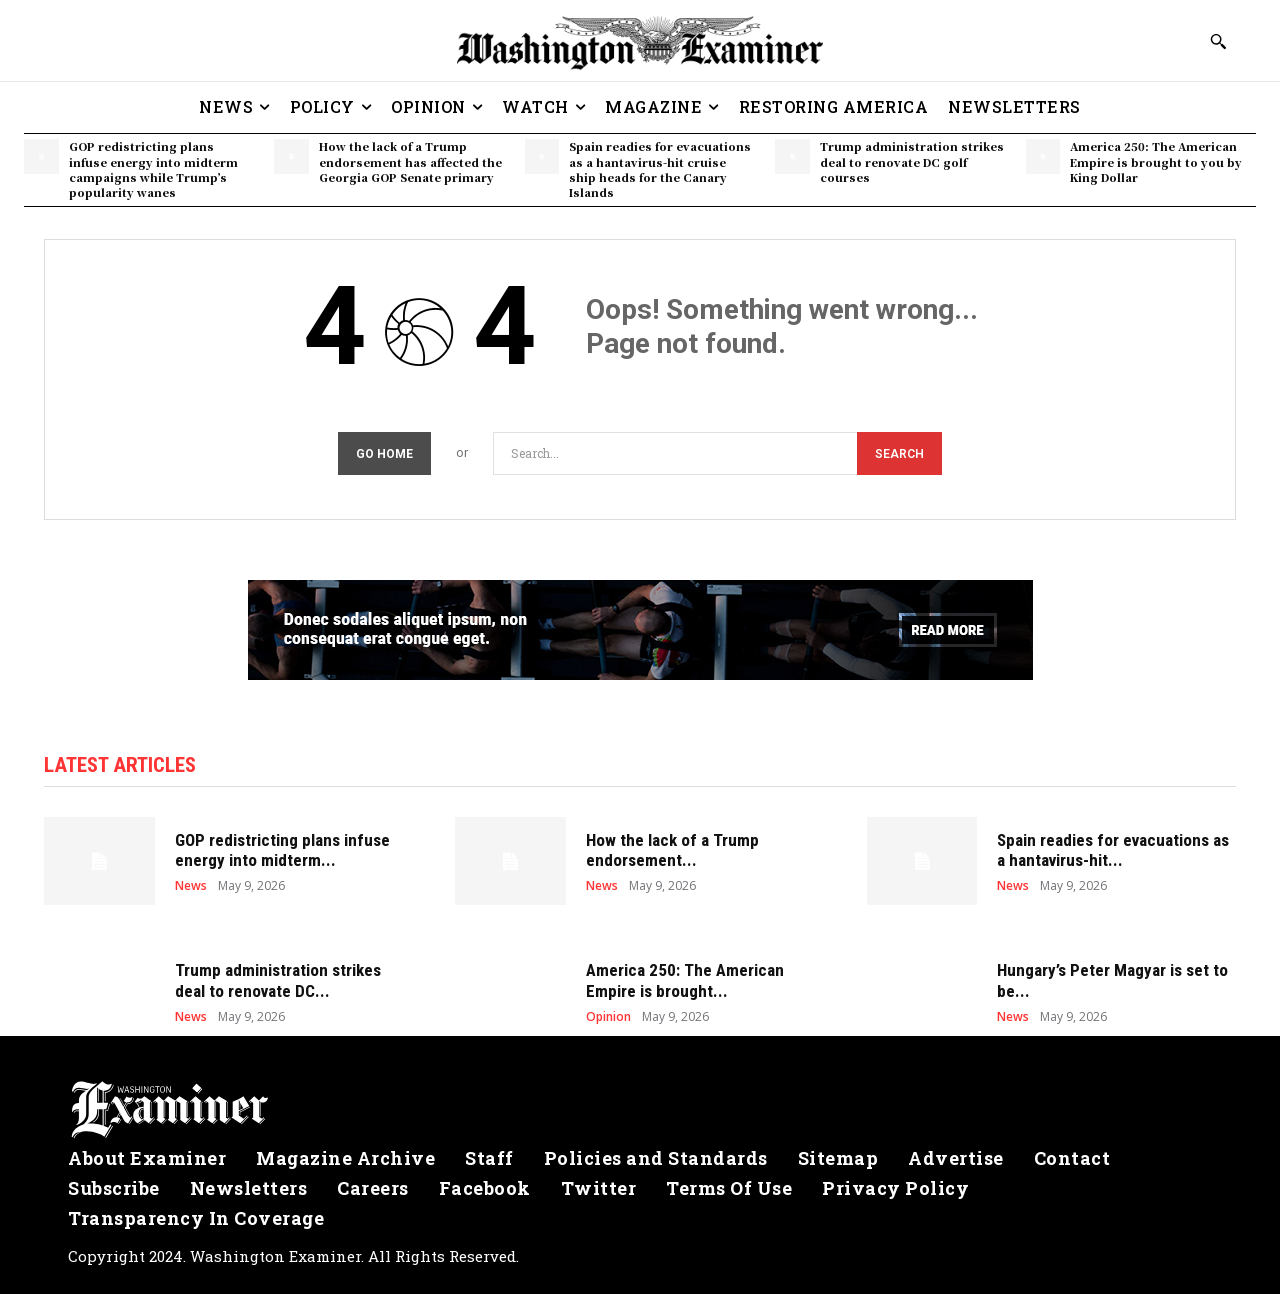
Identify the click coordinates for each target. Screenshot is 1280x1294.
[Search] (899, 453)
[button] (1218, 41)
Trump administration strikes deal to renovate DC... (278, 980)
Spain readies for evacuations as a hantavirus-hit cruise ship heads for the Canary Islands (660, 169)
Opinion (608, 1017)
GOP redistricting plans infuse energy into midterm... (282, 850)
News (191, 886)
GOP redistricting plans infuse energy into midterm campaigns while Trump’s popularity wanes (153, 169)
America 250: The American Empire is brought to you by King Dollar (1156, 161)
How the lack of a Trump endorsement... (672, 850)
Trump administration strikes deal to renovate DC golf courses (912, 161)
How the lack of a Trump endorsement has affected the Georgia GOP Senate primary (410, 161)
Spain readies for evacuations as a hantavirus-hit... (1113, 850)
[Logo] (640, 1110)
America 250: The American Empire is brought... (685, 980)
